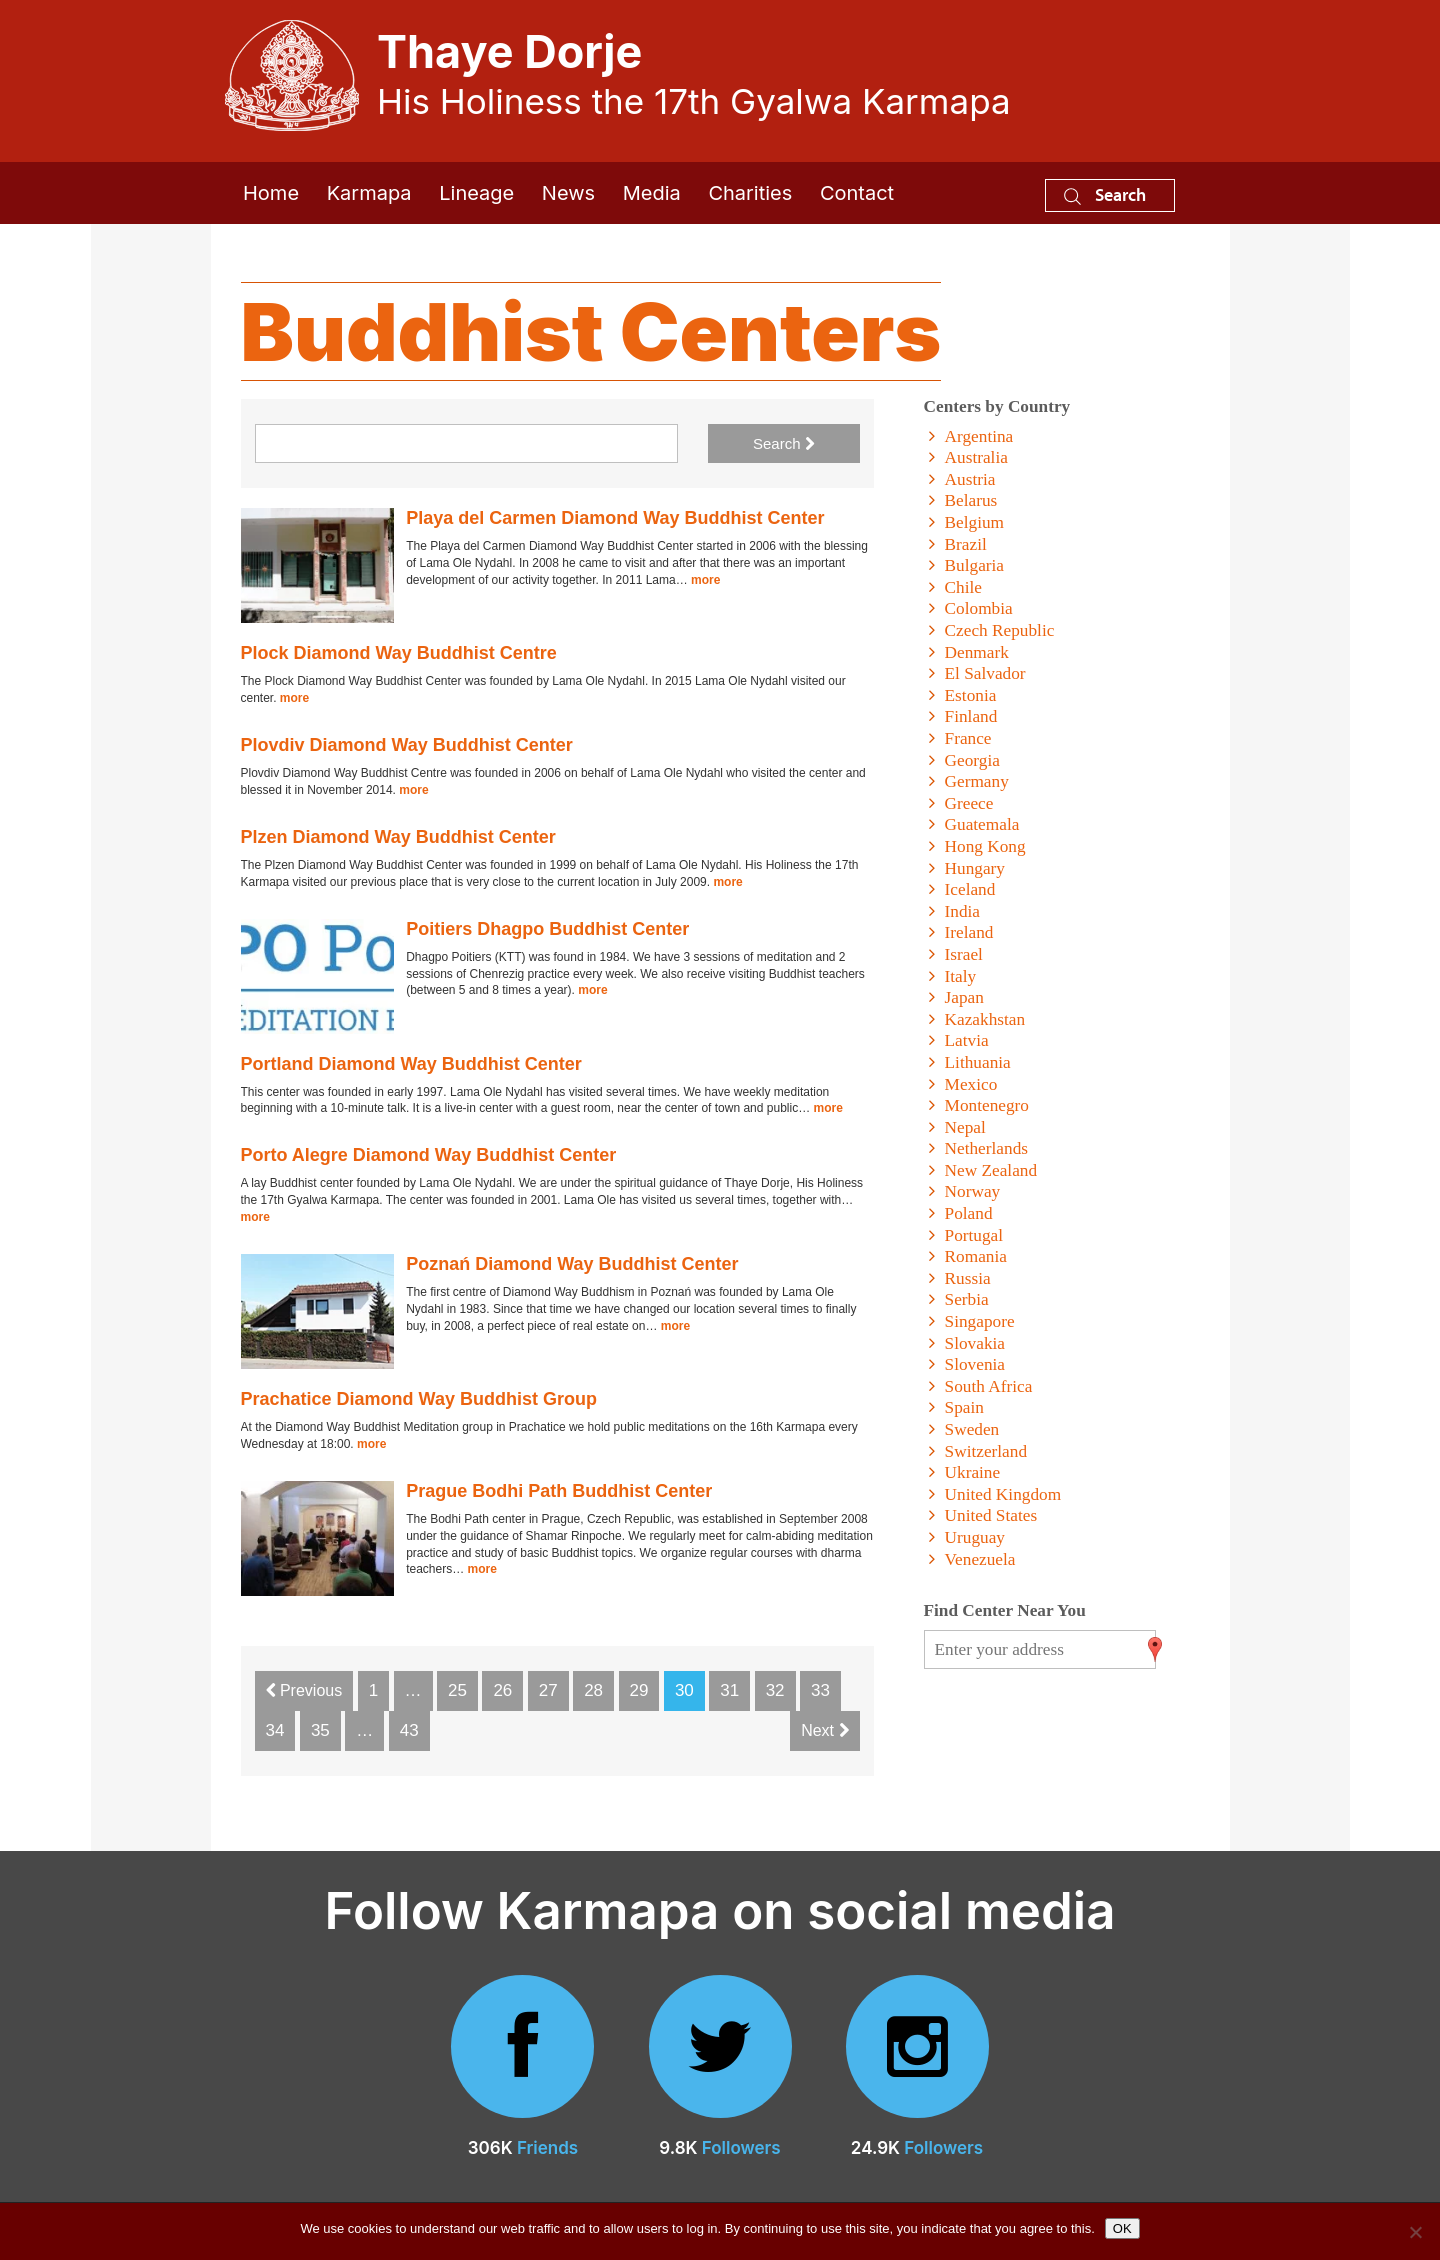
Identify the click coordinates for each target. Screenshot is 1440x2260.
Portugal (974, 1235)
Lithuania (978, 1062)
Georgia (972, 760)
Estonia (971, 695)
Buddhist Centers (591, 331)
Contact (857, 193)
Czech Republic (1000, 630)
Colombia (979, 608)
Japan (964, 997)
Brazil (966, 544)
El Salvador (985, 673)
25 (457, 1690)
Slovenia (975, 1364)
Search (1105, 194)
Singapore (980, 1321)
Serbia (967, 1299)
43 (409, 1730)
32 (775, 1690)
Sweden (972, 1429)
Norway (973, 1191)
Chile (963, 587)
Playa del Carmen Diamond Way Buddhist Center (615, 518)
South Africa (989, 1386)
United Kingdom (1003, 1494)
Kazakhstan (985, 1019)
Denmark (977, 652)
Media (652, 193)
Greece (969, 803)
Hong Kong (985, 846)
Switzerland (986, 1451)
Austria (970, 479)
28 (593, 1690)
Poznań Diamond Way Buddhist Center (572, 1264)
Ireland (969, 932)
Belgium (974, 522)
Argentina (979, 436)
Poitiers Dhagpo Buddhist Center (547, 929)
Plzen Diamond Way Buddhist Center (398, 837)
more (705, 580)
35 (320, 1730)
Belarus (971, 500)
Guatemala (982, 824)
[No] (1415, 2232)
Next (824, 1730)
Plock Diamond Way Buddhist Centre (399, 653)
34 (275, 1730)
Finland (971, 716)
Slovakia (975, 1343)
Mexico (971, 1084)
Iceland (970, 889)
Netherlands (986, 1148)
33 (820, 1690)
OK (1122, 2228)
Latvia (967, 1040)
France (968, 738)
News (568, 193)
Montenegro (987, 1105)
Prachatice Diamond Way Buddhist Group (419, 1399)
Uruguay (975, 1537)
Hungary (975, 868)
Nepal (965, 1127)
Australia (976, 457)
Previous (304, 1690)
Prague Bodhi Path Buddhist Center (559, 1491)
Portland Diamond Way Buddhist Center (411, 1064)
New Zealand (991, 1170)
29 (639, 1690)
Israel (964, 954)
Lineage (476, 193)
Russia (968, 1278)
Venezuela (980, 1559)
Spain (964, 1407)
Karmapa (369, 193)
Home (271, 193)
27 (548, 1690)
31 (729, 1690)
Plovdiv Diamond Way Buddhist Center (407, 745)
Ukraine (973, 1472)
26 (502, 1690)
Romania (976, 1256)
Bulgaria (974, 565)
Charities (750, 193)
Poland (969, 1213)
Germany (977, 781)
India (962, 911)
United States (991, 1515)
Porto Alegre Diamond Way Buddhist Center (429, 1155)
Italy (961, 976)
